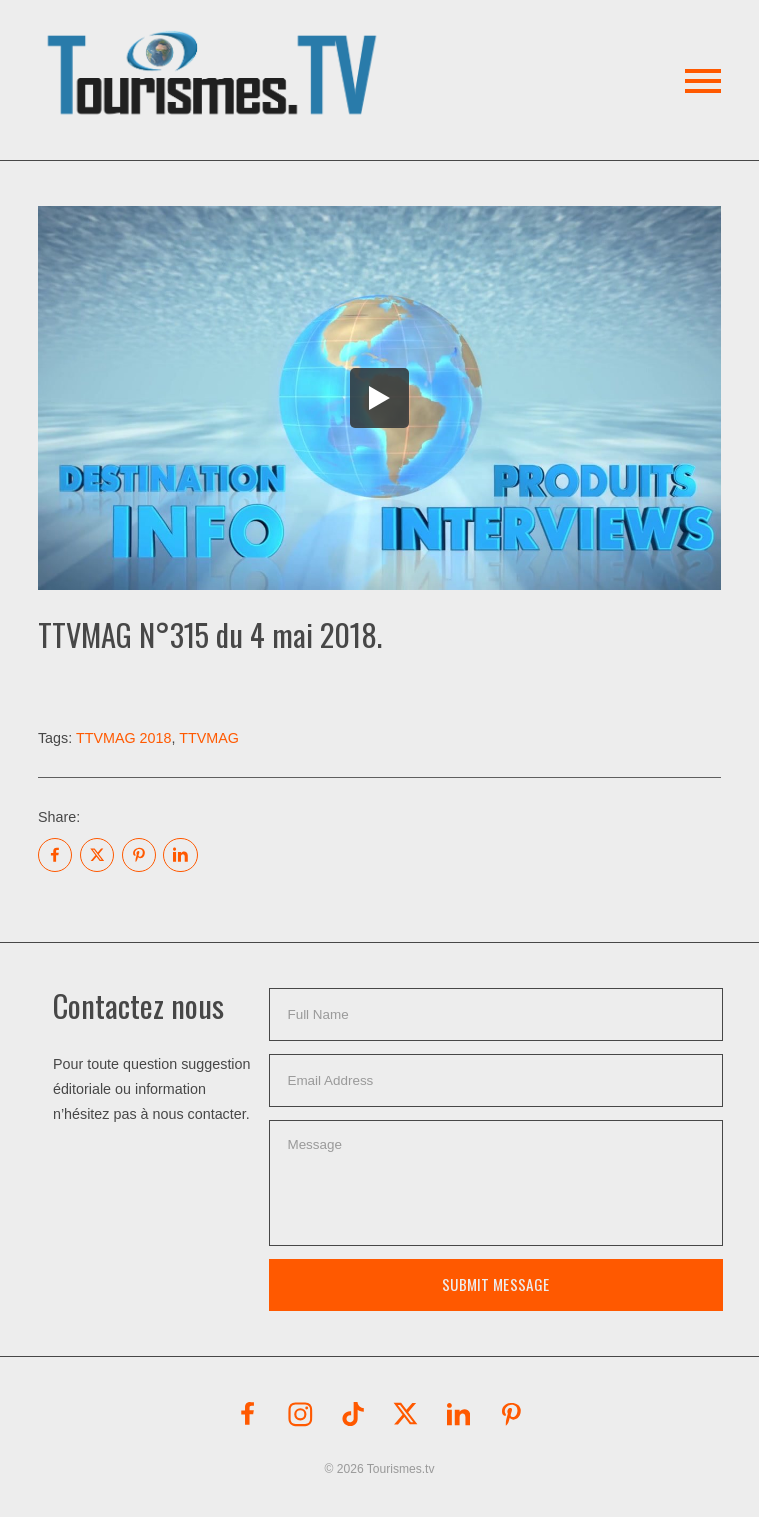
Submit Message (495, 1284)
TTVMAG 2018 (124, 738)
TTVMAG (209, 738)
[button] (215, 49)
